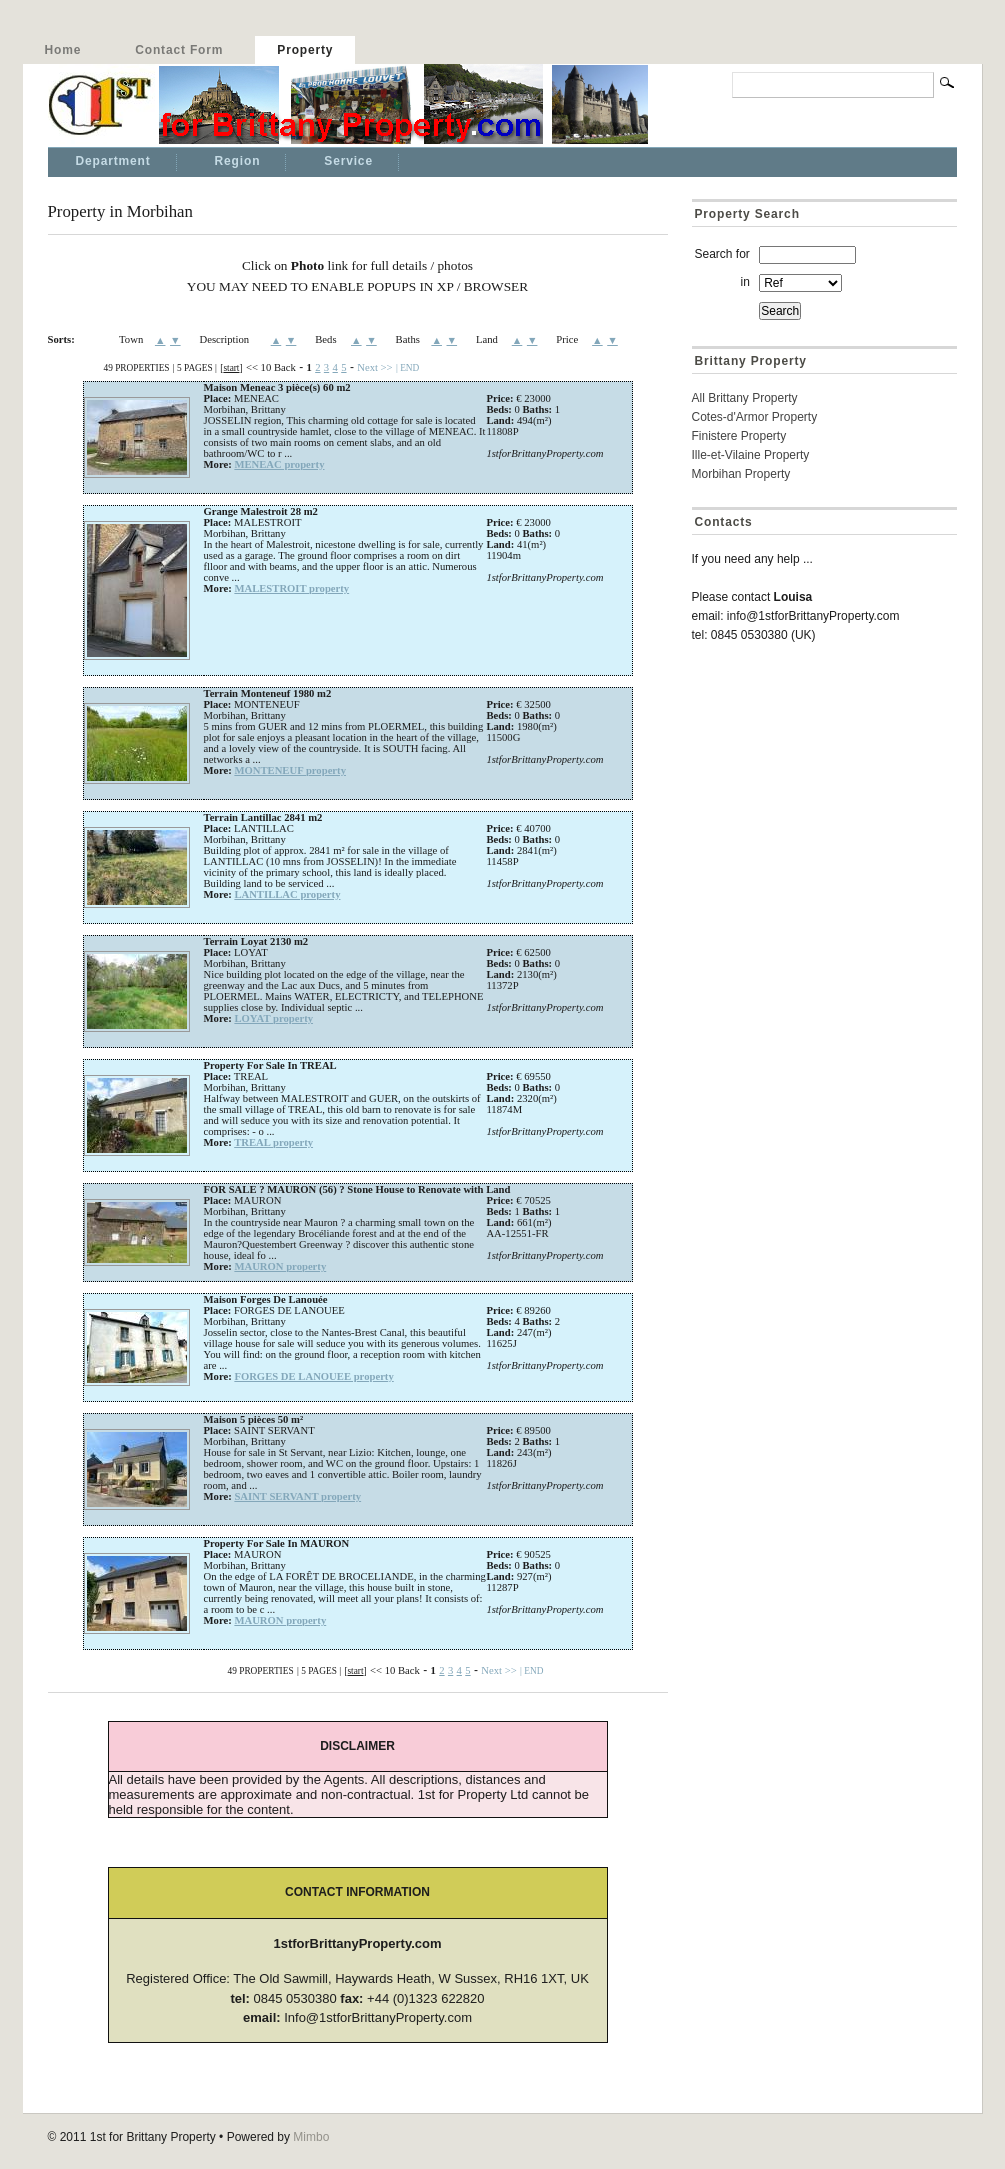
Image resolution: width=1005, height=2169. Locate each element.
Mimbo (311, 2137)
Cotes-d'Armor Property (755, 417)
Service (348, 161)
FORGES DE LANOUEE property (313, 1376)
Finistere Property (739, 436)
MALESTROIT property (291, 588)
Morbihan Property (741, 474)
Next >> (374, 367)
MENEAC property (279, 464)
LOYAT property (273, 1018)
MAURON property (280, 1266)
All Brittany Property (745, 398)
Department (113, 161)
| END (407, 368)
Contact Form (179, 50)
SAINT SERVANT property (297, 1496)
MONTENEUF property (290, 770)
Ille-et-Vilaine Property (751, 455)
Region (238, 161)
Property (305, 50)
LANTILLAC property (287, 894)
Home (63, 50)
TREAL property (273, 1142)
